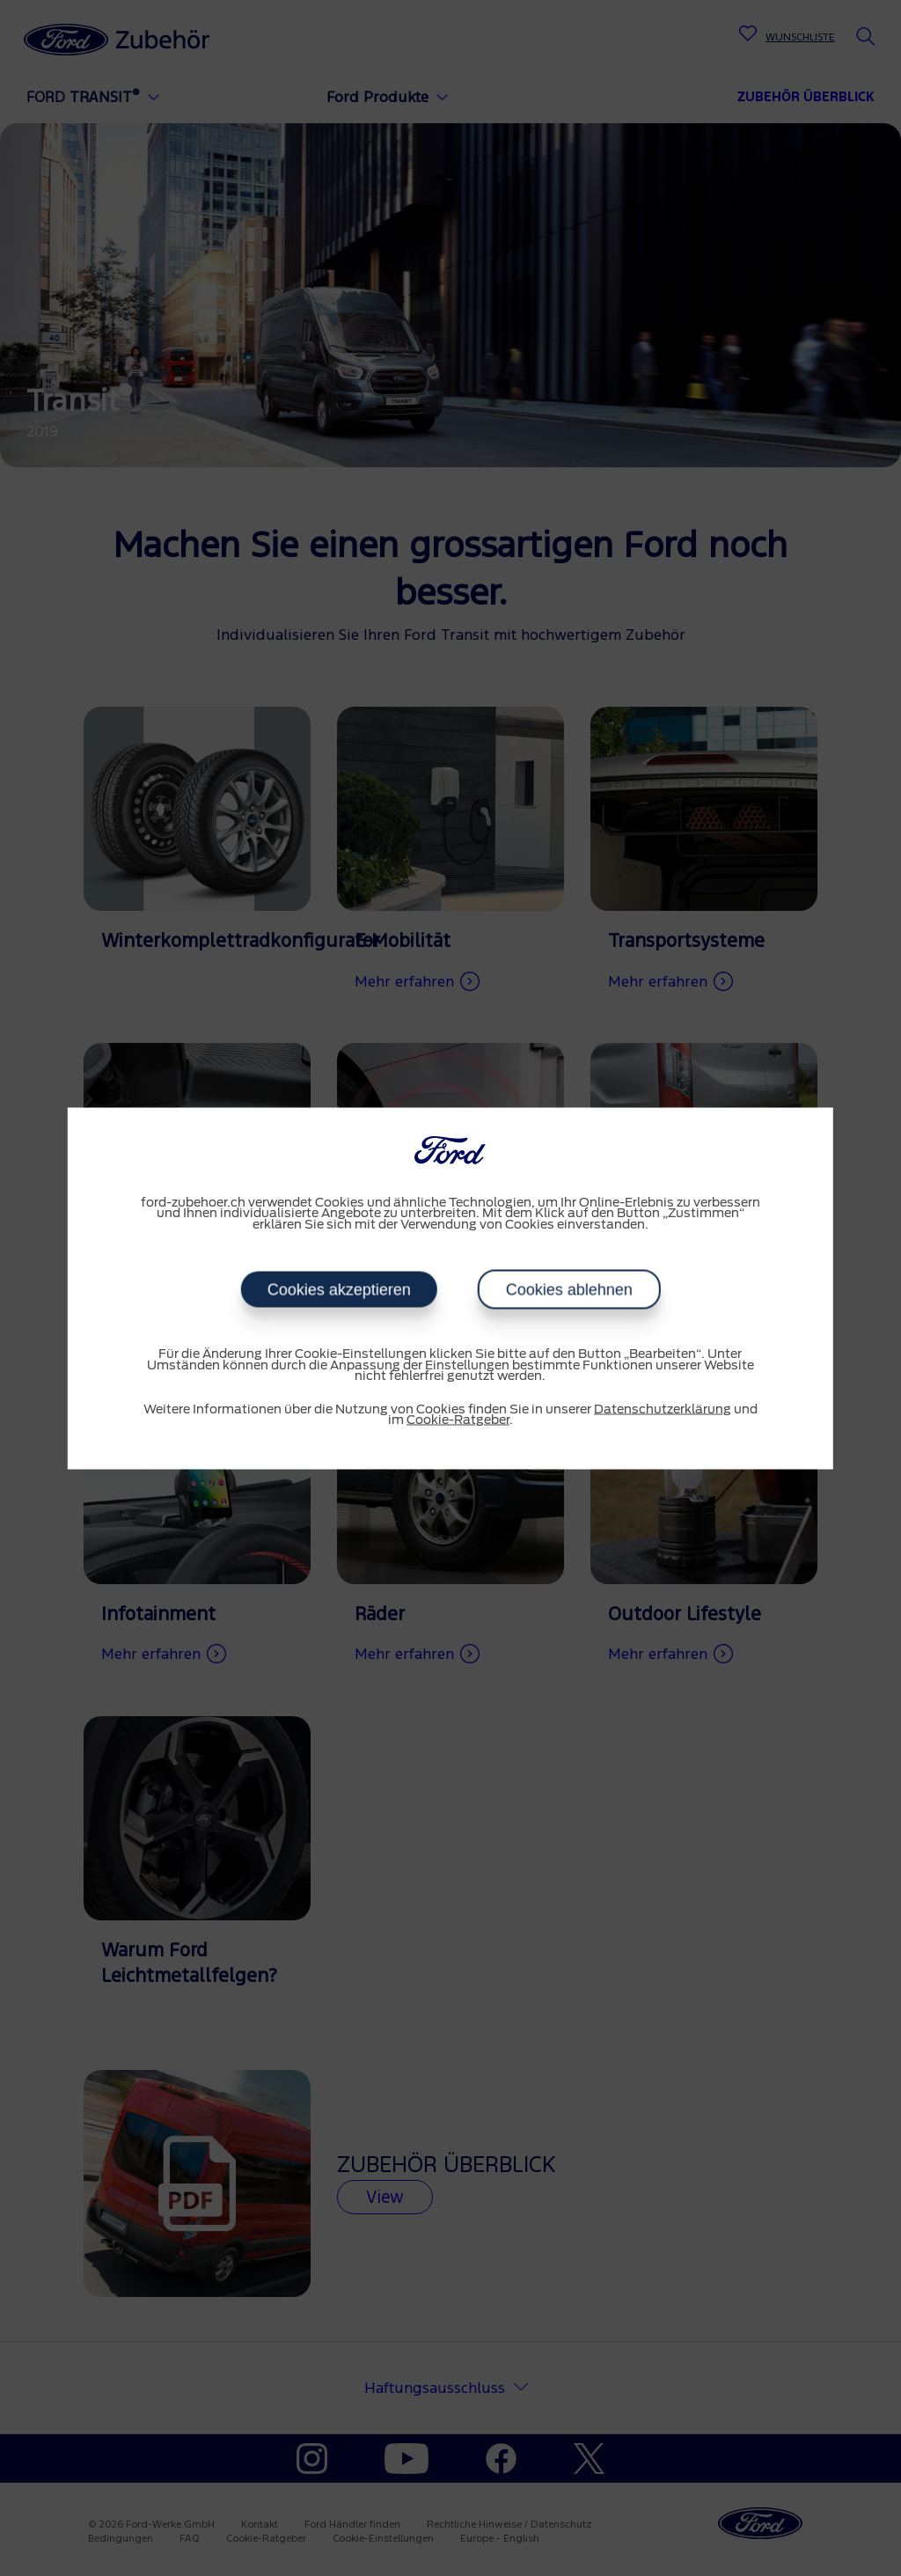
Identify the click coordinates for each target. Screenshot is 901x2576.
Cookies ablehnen (568, 1290)
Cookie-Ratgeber (458, 1420)
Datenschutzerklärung (662, 1409)
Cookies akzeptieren (338, 1290)
